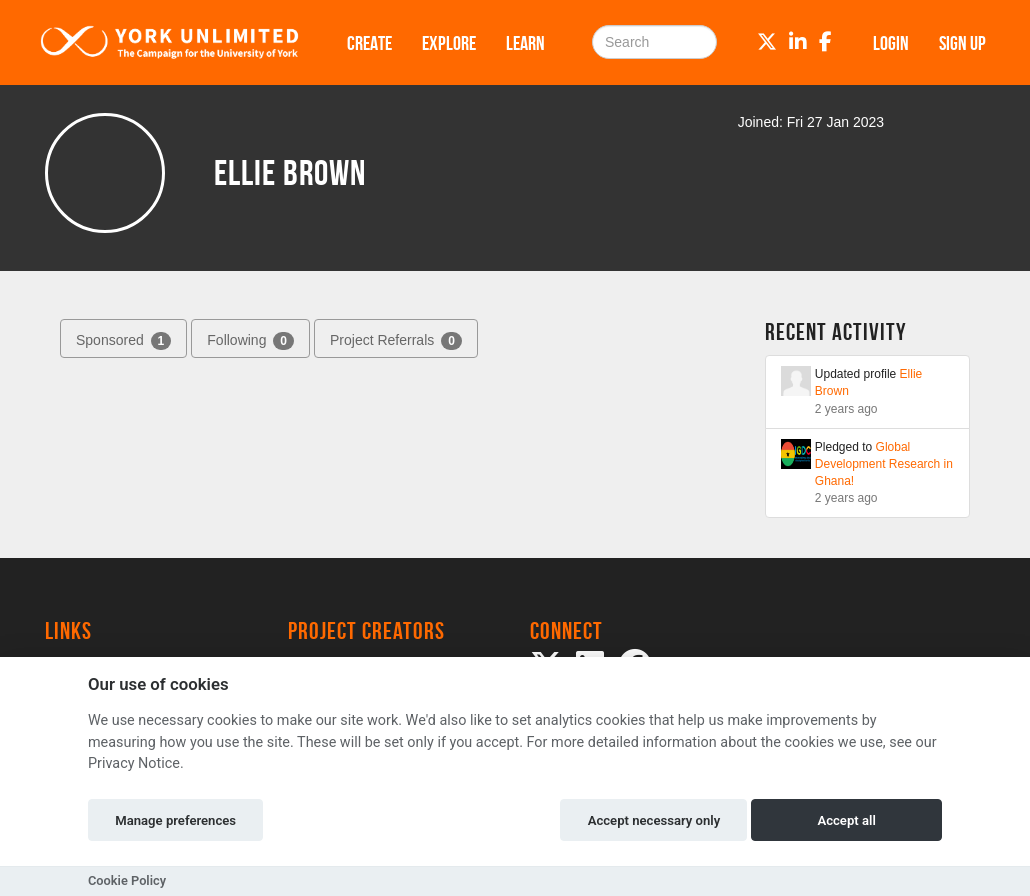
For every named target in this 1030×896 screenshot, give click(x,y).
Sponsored (123, 341)
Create (369, 43)
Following (250, 341)
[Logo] (170, 42)
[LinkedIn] (798, 42)
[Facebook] (825, 42)
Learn (525, 43)
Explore (449, 43)
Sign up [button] (962, 43)
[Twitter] (767, 42)
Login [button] (891, 43)
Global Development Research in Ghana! (884, 464)
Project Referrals (396, 341)
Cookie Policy (127, 880)
